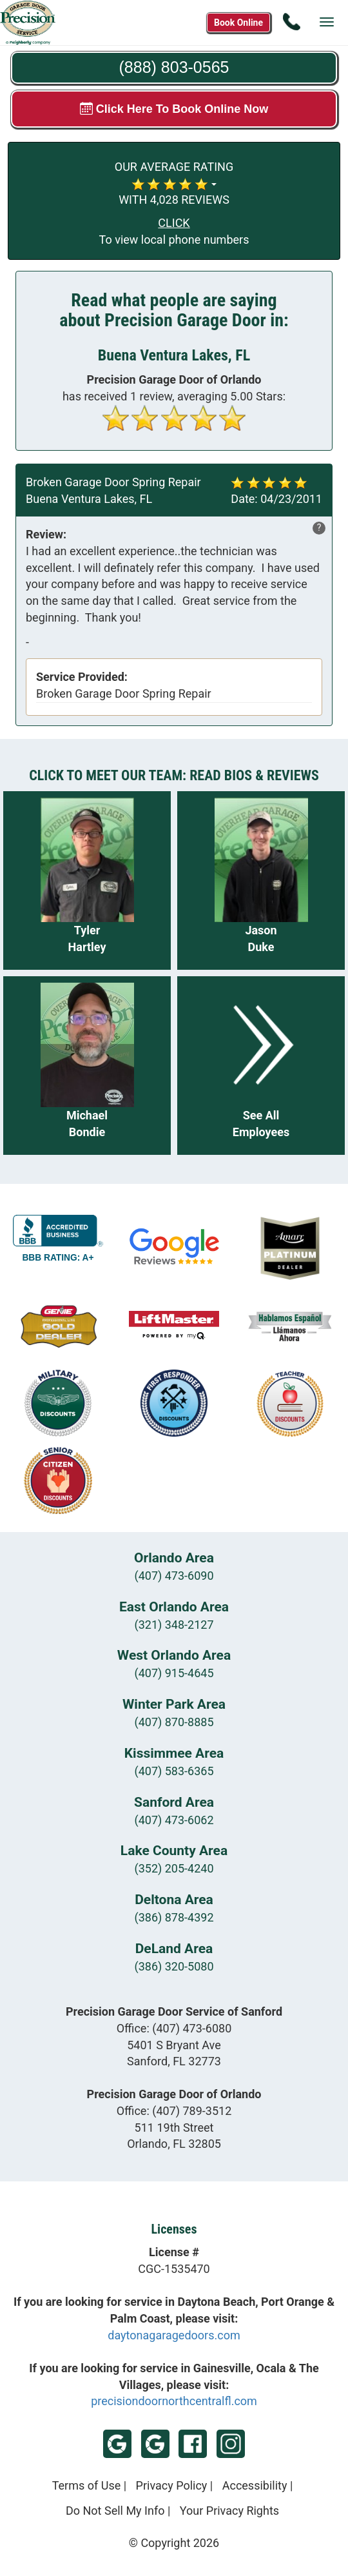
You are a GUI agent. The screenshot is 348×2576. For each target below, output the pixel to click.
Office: (174, 2028)
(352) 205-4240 (173, 1868)
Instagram (231, 2444)
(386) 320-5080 (173, 1966)
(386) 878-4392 (173, 1917)
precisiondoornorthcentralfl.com (174, 2401)
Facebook (193, 2444)
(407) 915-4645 (173, 1673)
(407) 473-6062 (173, 1820)
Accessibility (254, 2485)
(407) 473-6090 (173, 1575)
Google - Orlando (155, 2444)
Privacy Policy (172, 2485)
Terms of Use (86, 2485)
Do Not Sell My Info (115, 2510)
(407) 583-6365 (173, 1771)
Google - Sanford (117, 2444)
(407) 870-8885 (173, 1722)
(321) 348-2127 (173, 1624)
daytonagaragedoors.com (174, 2335)
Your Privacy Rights (229, 2510)
